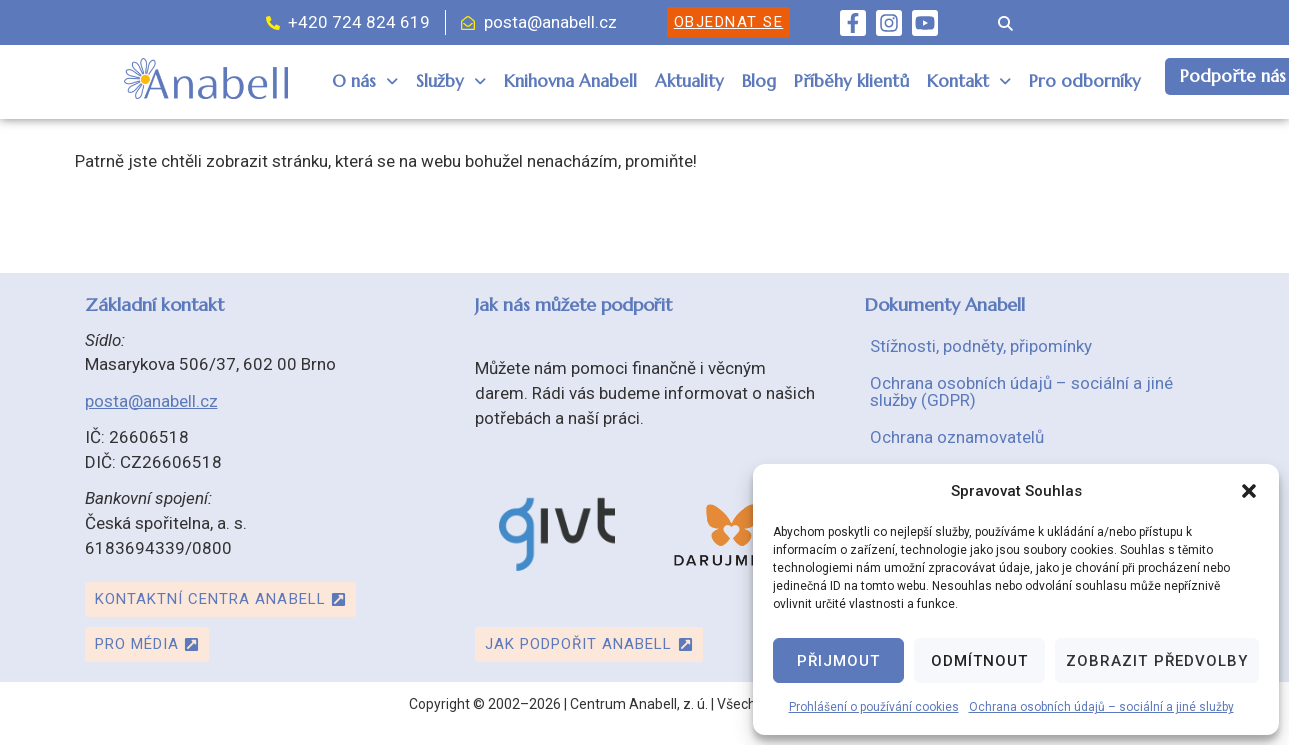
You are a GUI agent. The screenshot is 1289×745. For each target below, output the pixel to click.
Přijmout (838, 661)
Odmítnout (979, 661)
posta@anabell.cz (151, 401)
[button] (1249, 491)
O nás (365, 81)
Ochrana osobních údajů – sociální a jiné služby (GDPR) (1021, 391)
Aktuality (689, 81)
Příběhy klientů (851, 81)
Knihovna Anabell (570, 81)
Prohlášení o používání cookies (874, 707)
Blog (759, 81)
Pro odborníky (1085, 81)
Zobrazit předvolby (1157, 661)
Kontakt (969, 81)
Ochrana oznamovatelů (957, 437)
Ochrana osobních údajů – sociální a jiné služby (1101, 707)
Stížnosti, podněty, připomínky (981, 346)
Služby (451, 81)
